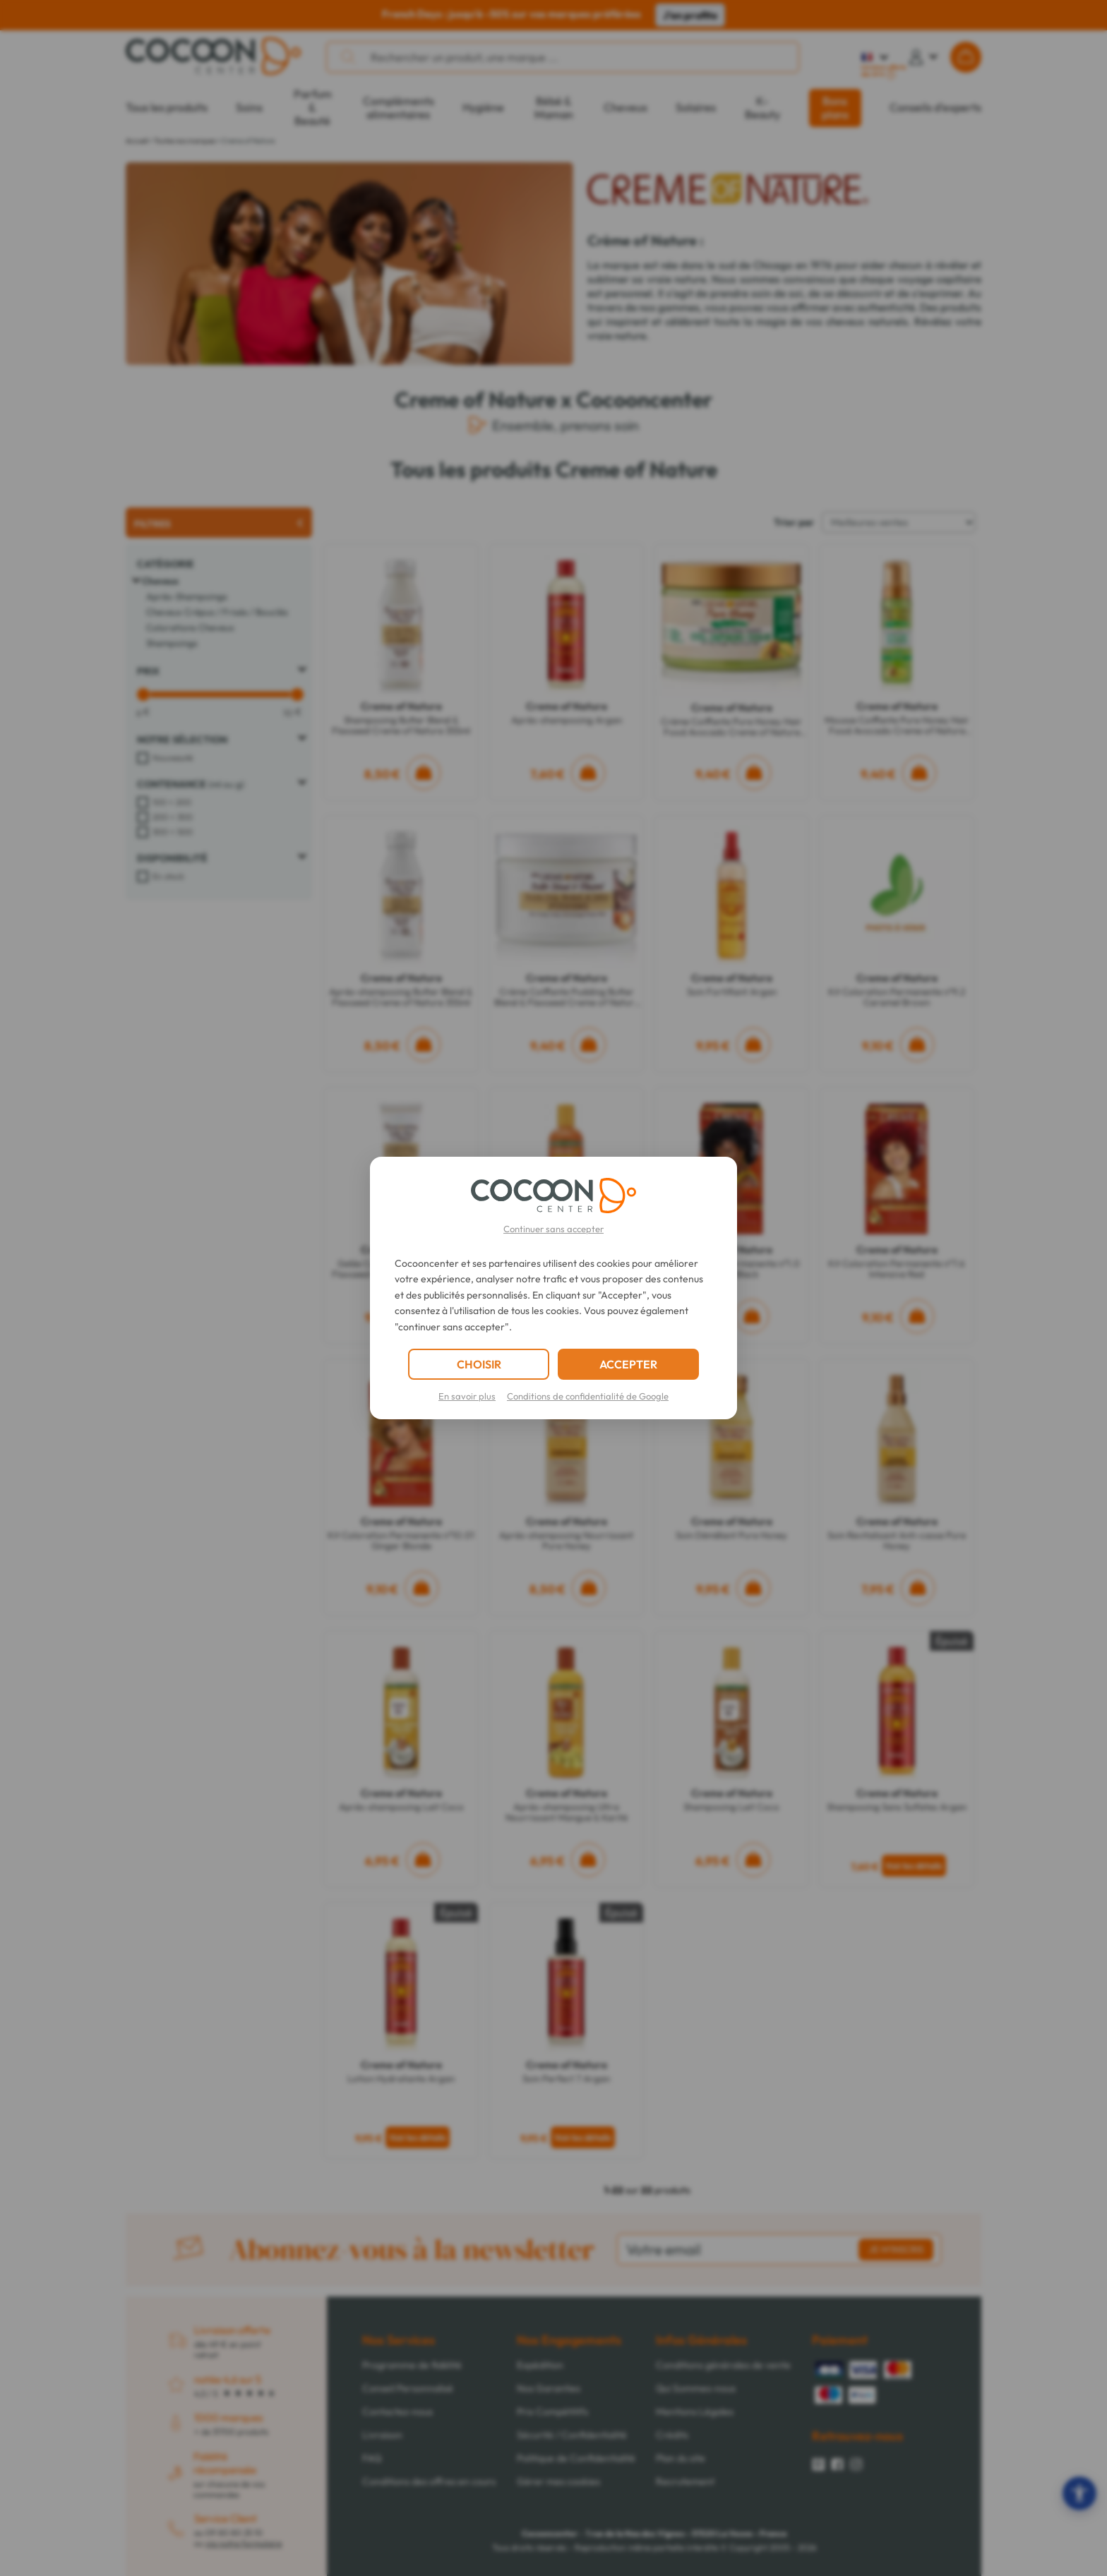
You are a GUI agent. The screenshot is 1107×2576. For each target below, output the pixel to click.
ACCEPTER (628, 1364)
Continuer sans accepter (553, 1228)
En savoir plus (467, 1396)
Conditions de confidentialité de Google (588, 1396)
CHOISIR (479, 1364)
